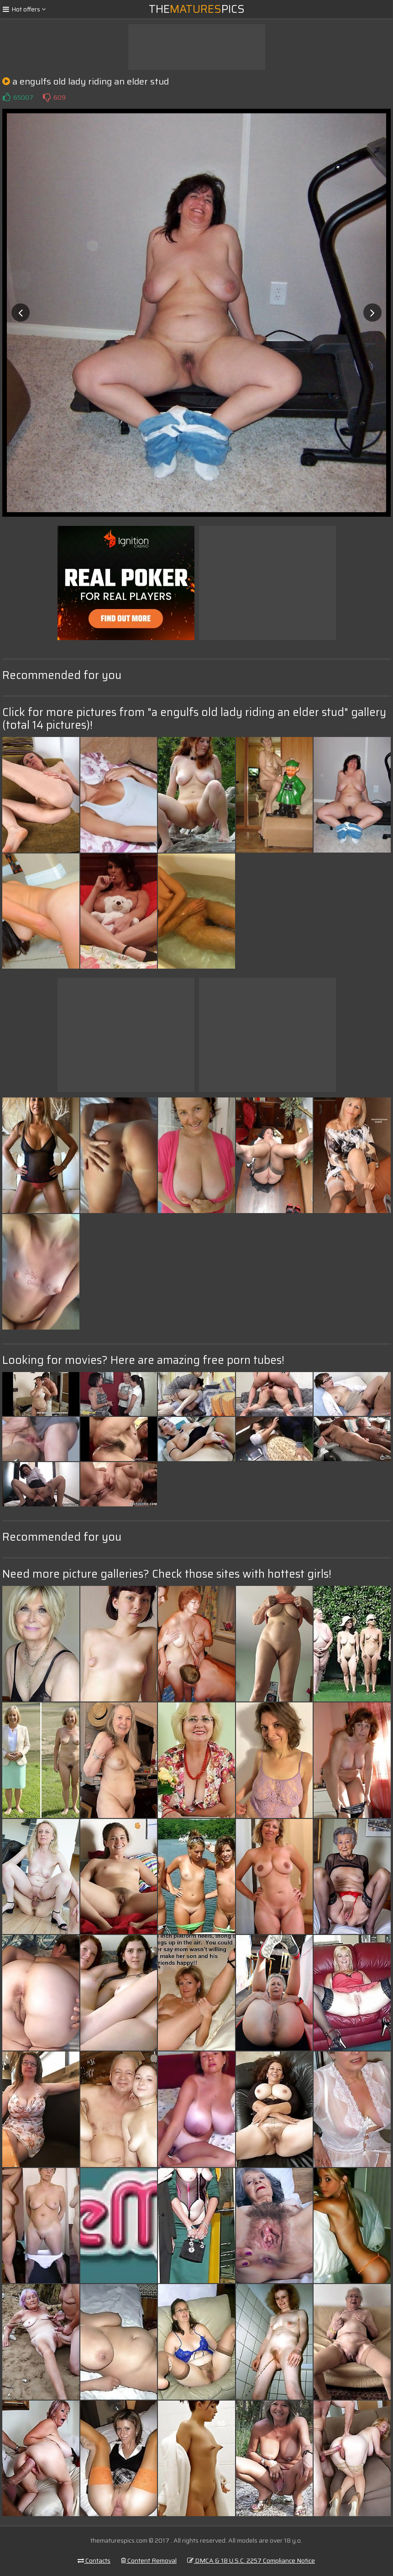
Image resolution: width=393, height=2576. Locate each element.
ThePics (197, 9)
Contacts (94, 2560)
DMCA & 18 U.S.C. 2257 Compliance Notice (251, 2560)
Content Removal (149, 2560)
